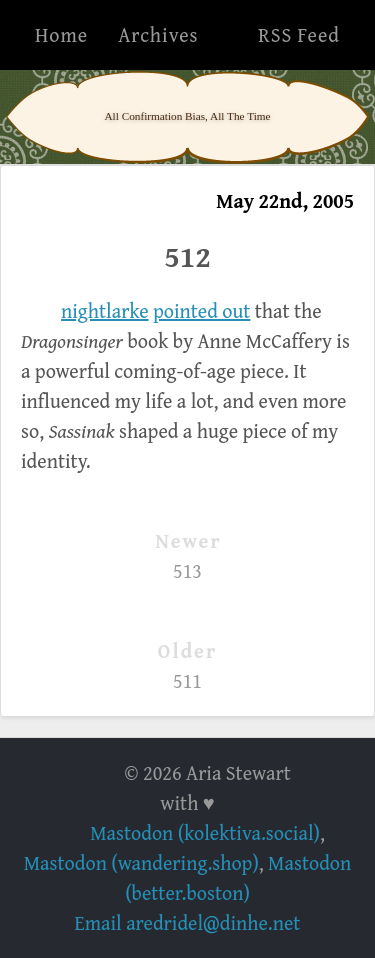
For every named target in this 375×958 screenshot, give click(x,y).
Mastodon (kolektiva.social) (205, 832)
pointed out (201, 310)
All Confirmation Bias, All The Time (187, 116)
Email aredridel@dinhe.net (188, 922)
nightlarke (105, 310)
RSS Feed (299, 34)
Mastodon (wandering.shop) (141, 862)
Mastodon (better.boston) (238, 877)
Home (61, 34)
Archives (158, 34)
